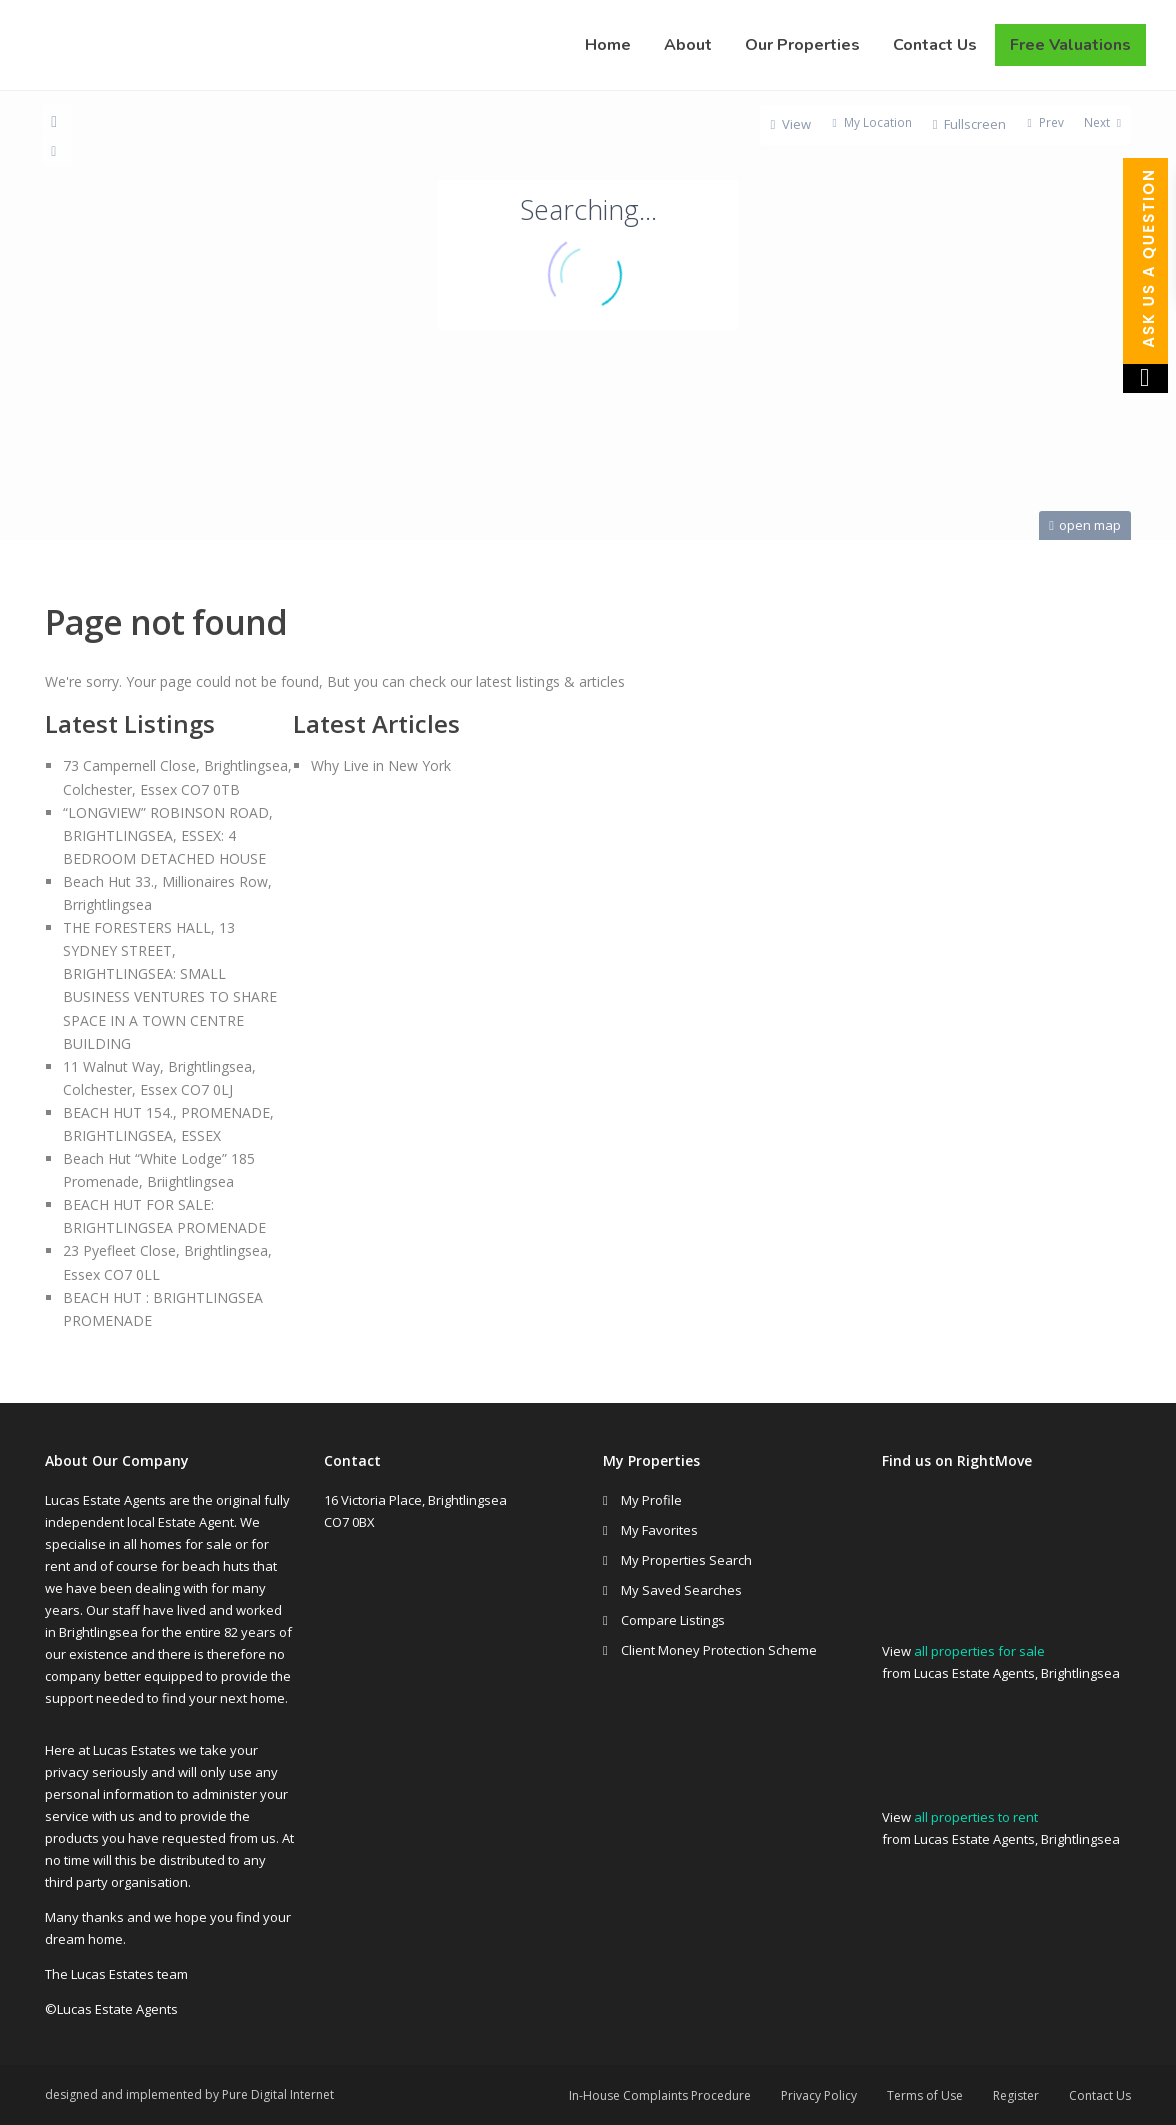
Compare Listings (673, 1620)
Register (1016, 2095)
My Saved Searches (681, 1590)
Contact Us (935, 45)
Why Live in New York (381, 765)
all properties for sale (979, 1651)
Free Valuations (1070, 45)
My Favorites (659, 1530)
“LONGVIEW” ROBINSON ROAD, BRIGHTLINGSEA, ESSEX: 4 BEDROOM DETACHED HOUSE (168, 835)
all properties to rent (976, 1817)
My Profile (651, 1500)
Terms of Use (925, 2095)
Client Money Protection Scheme (719, 1650)
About (688, 45)
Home (608, 45)
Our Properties (802, 45)
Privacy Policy (819, 2095)
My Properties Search (686, 1560)
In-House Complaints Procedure (660, 2095)
